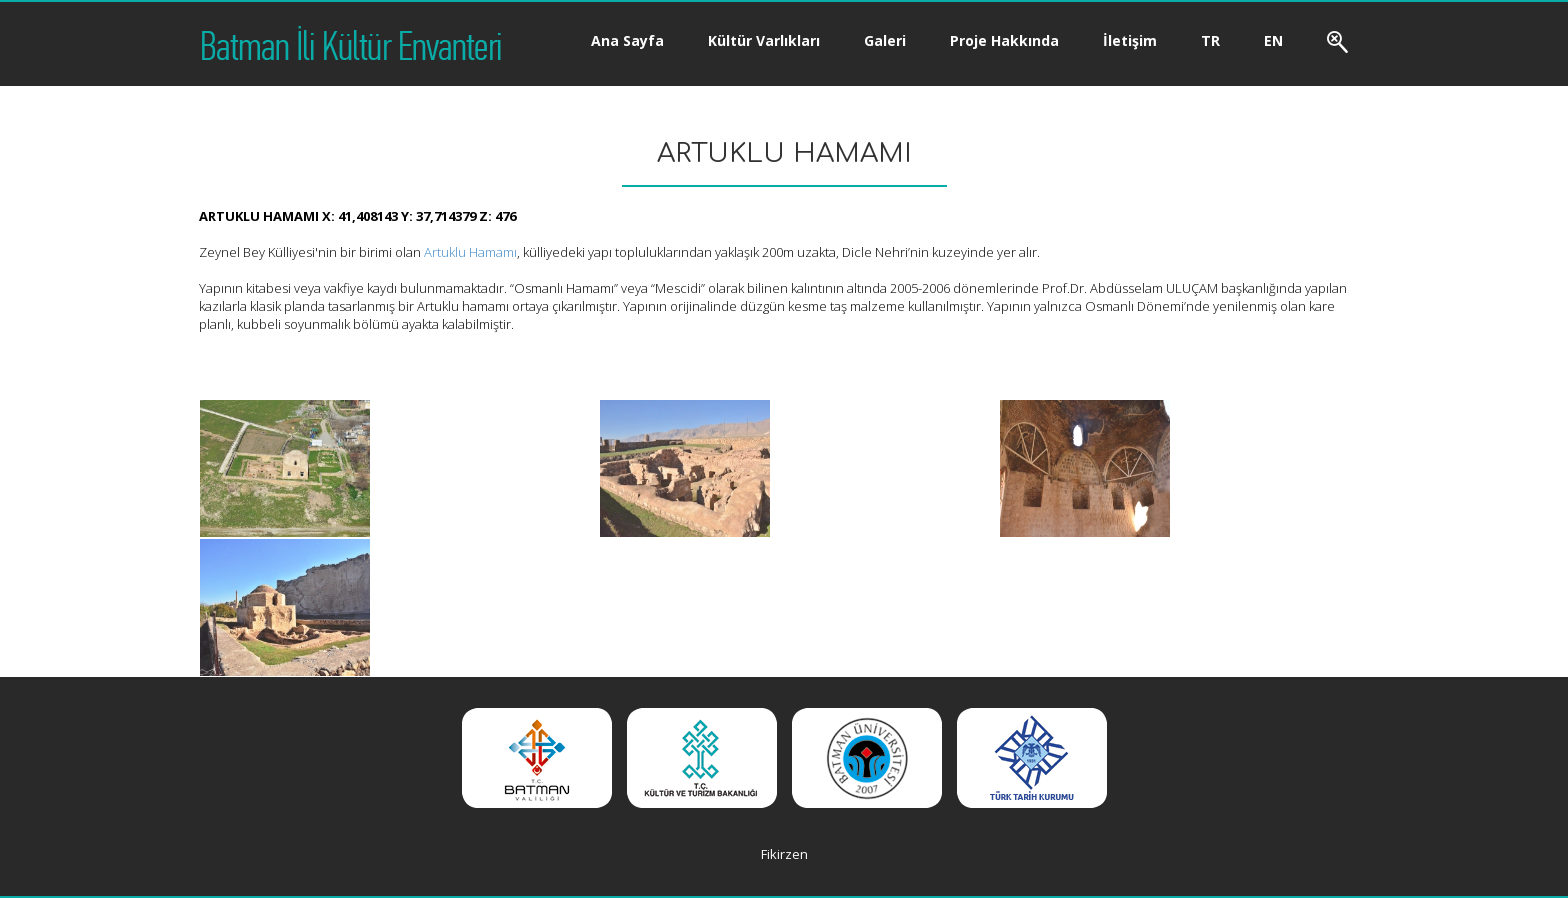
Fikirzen (784, 854)
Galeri (885, 40)
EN (1273, 40)
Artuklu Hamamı (470, 252)
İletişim (1130, 40)
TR (1210, 40)
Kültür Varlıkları (764, 40)
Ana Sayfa (627, 40)
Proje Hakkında (1004, 40)
